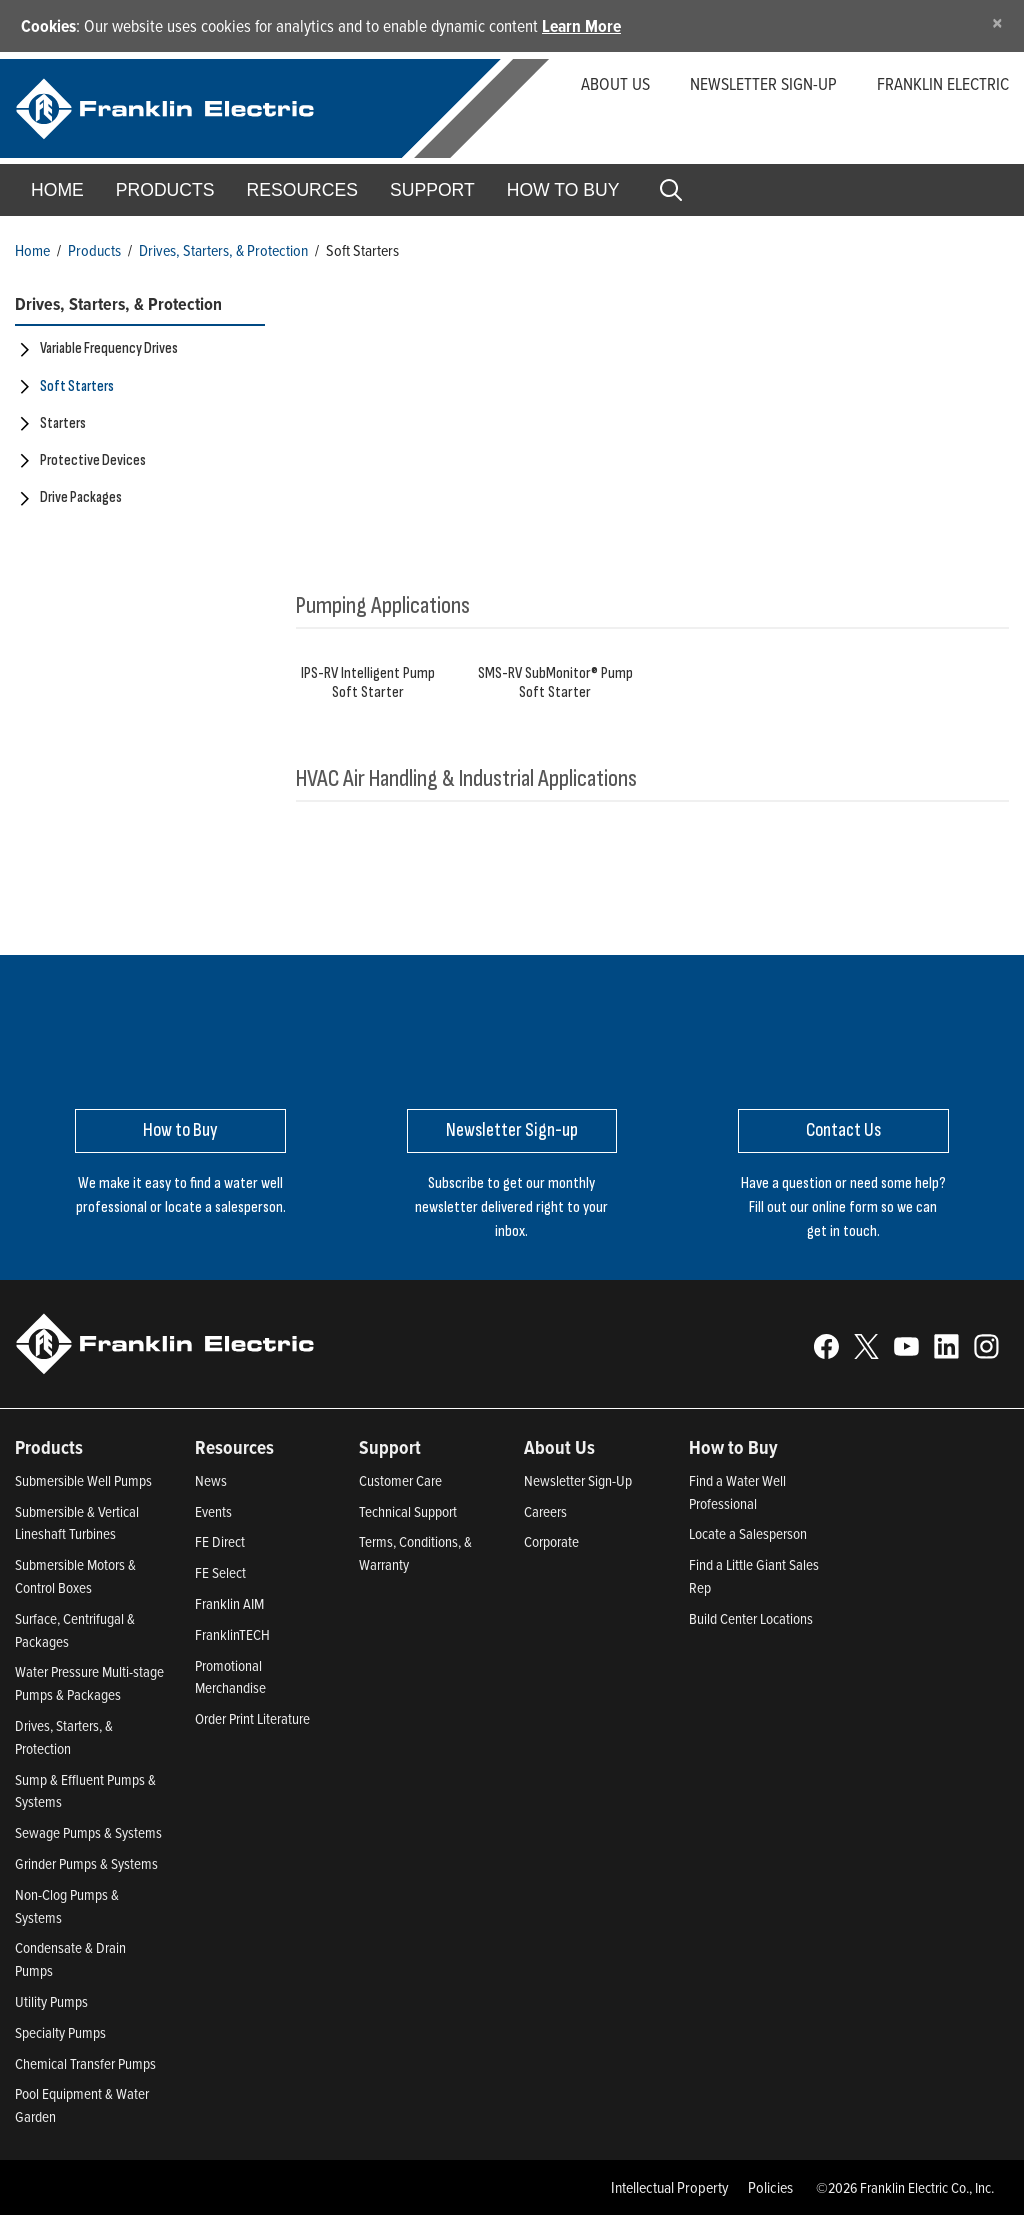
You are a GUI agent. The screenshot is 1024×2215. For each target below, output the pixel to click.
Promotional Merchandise (230, 1677)
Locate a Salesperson (748, 1533)
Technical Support (408, 1511)
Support (432, 190)
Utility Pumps (51, 2001)
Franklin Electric (943, 83)
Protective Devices (93, 460)
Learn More (581, 25)
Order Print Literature (252, 1718)
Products (94, 250)
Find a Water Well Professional (737, 1492)
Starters (63, 423)
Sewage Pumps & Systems (88, 1832)
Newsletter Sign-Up (578, 1480)
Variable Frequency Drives (109, 348)
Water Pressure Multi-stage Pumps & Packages (89, 1683)
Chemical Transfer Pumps (85, 2063)
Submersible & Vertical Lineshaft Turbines (77, 1523)
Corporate (551, 1541)
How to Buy (563, 190)
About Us (615, 83)
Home (57, 190)
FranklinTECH (232, 1634)
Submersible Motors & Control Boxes (75, 1576)
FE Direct (220, 1541)
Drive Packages (81, 497)
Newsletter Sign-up (763, 83)
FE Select (220, 1572)
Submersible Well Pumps (83, 1480)
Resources (302, 190)
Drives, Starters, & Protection (223, 250)
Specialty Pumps (60, 2032)
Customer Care (400, 1480)
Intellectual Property (670, 2187)
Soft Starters (77, 386)
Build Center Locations (751, 1618)
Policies (770, 2187)
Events (213, 1511)
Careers (545, 1511)
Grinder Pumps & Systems (86, 1863)
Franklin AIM (229, 1603)
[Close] (997, 22)
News (211, 1480)
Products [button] (165, 190)
